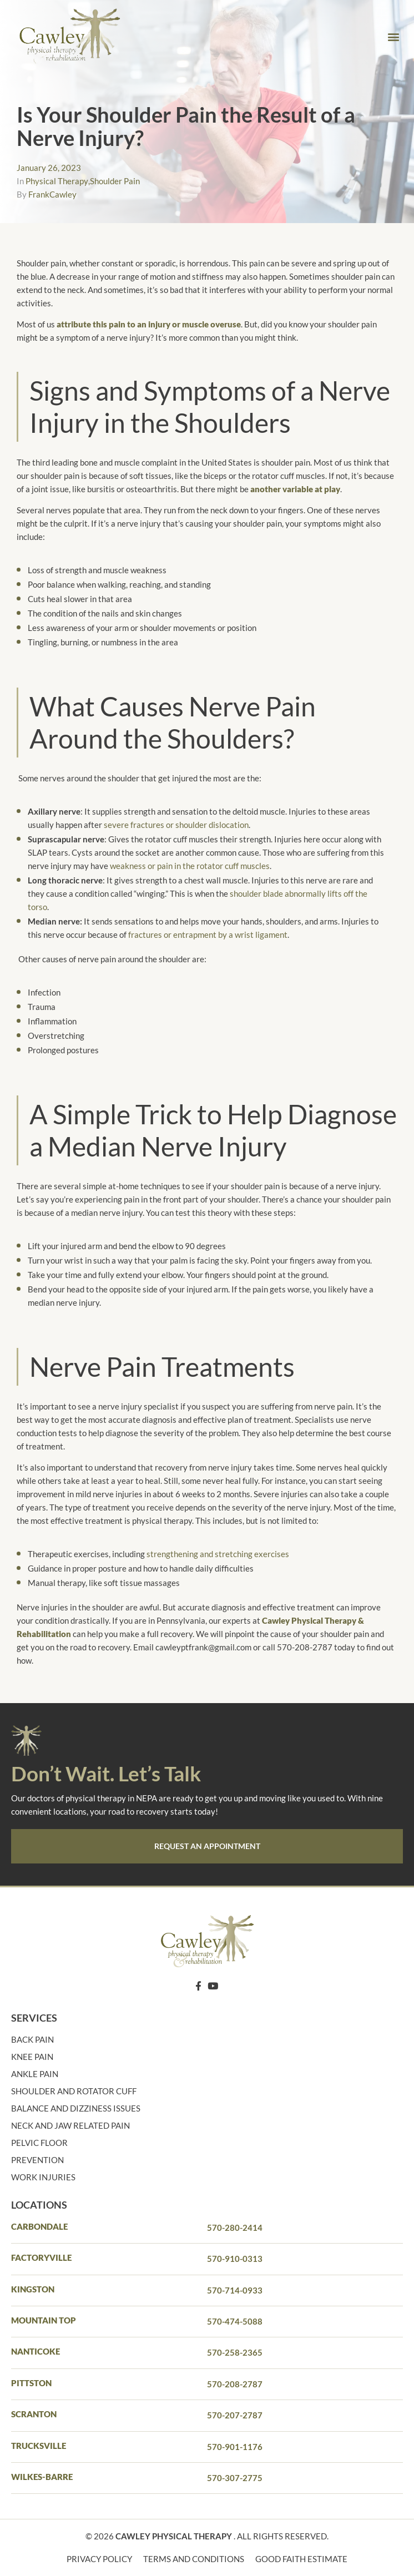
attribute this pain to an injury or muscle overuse (149, 324)
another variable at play (295, 489)
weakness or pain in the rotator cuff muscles (190, 866)
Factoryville (41, 2257)
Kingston (32, 2289)
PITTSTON (31, 2383)
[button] (394, 36)
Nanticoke (35, 2351)
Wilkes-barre (42, 2477)
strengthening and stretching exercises (218, 1554)
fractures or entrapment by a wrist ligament (207, 935)
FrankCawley (52, 194)
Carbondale (39, 2226)
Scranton (34, 2414)
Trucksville (38, 2446)
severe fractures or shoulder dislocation (176, 825)
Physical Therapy (57, 181)
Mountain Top (43, 2320)
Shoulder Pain (115, 181)
